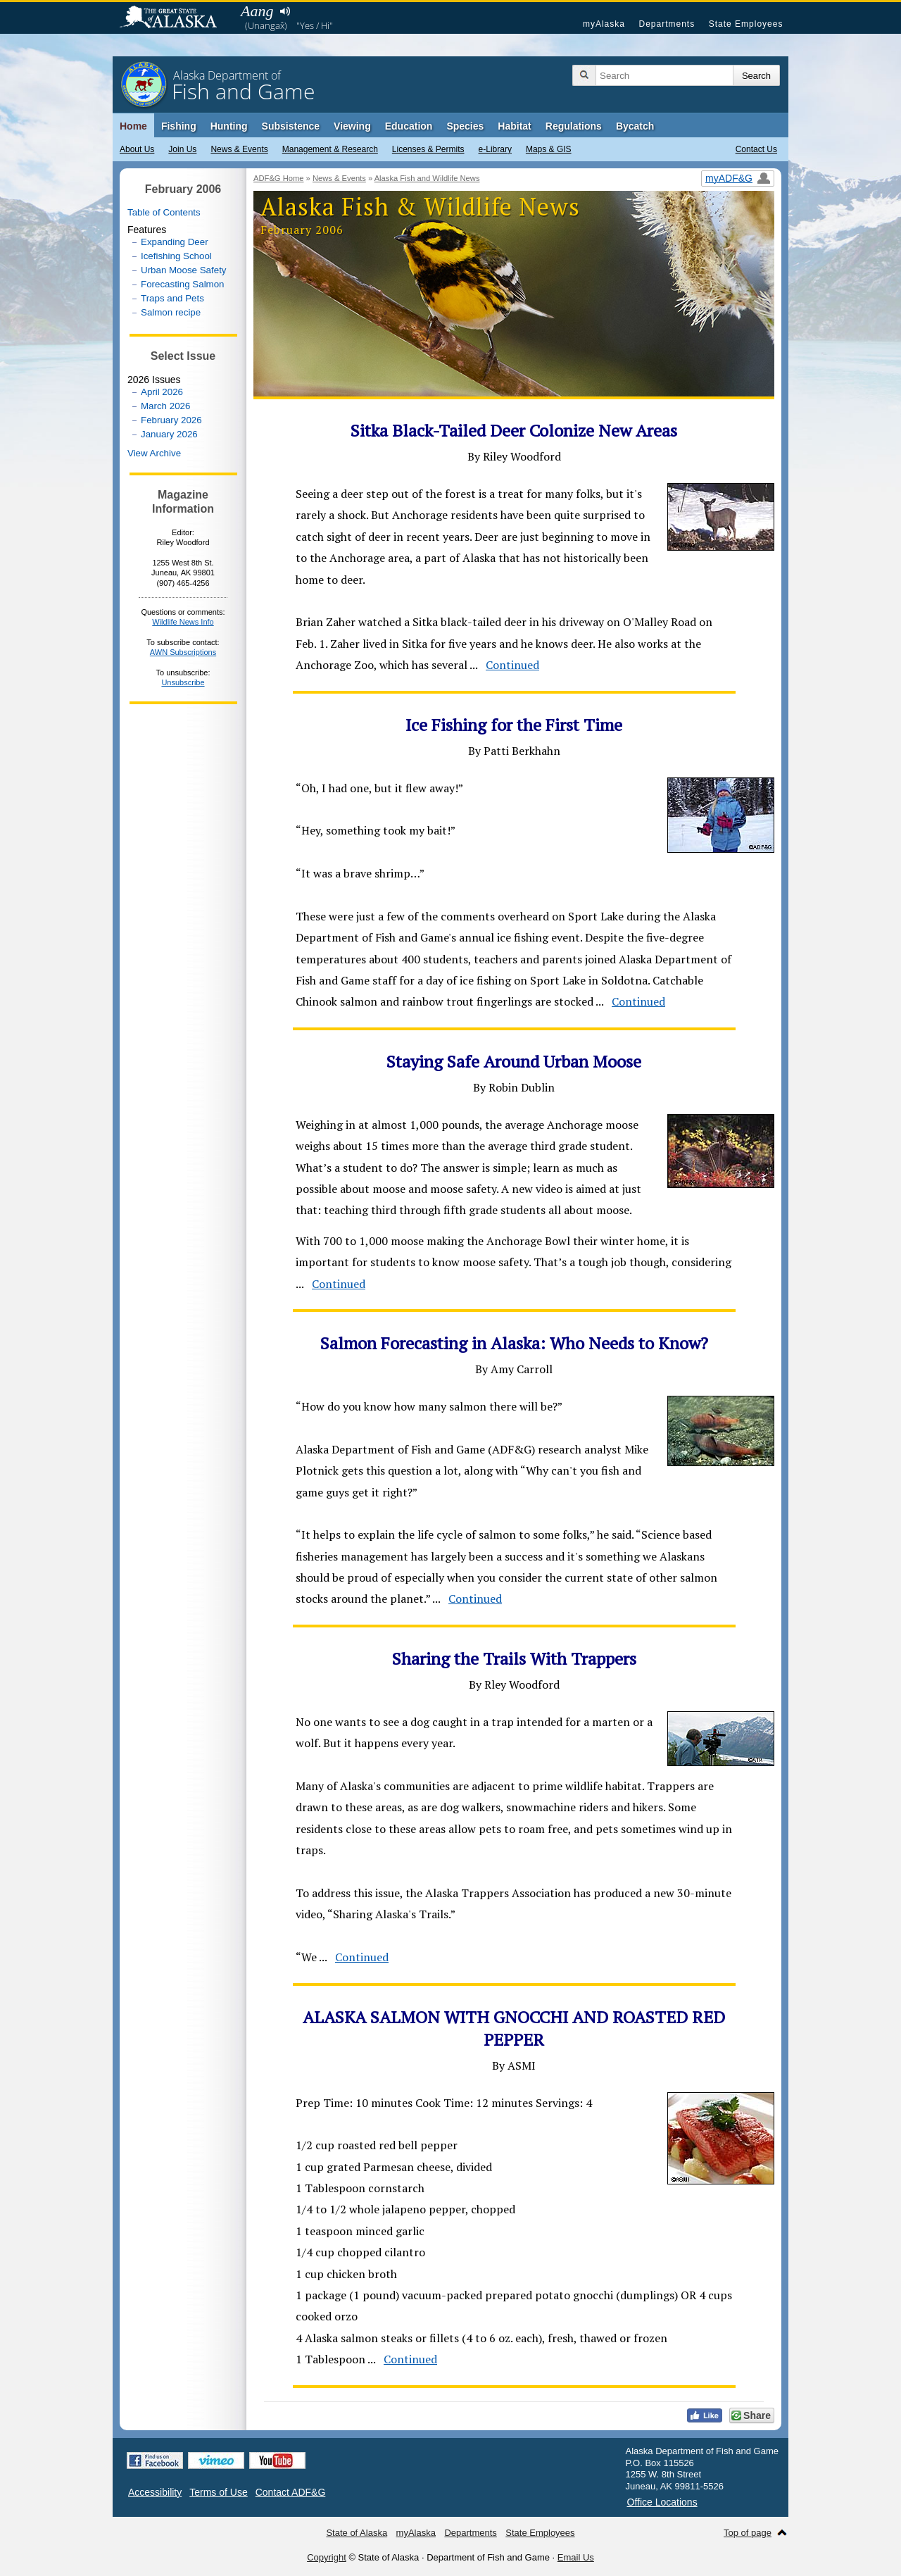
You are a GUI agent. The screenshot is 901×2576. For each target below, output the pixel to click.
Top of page (747, 2532)
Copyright (326, 2557)
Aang (257, 11)
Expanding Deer (174, 242)
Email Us (575, 2557)
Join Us (182, 149)
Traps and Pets (172, 298)
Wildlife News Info (182, 622)
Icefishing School (176, 256)
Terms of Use (218, 2492)
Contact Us (756, 149)
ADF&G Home (278, 178)
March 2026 (165, 406)
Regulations (574, 126)
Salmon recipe (171, 312)
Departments (666, 24)
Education (409, 126)
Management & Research (330, 149)
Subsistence (291, 126)
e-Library (495, 149)
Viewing (352, 126)
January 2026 (169, 434)
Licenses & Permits (428, 149)
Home (133, 126)
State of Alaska (175, 18)
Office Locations (662, 2502)
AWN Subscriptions (183, 652)
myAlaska (604, 24)
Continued (512, 665)
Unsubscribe (182, 682)
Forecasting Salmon (183, 284)
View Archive (154, 453)
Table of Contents (164, 212)
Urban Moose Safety (184, 270)
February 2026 (171, 420)
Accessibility (155, 2492)
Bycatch (635, 126)
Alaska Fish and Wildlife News (427, 178)
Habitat (514, 126)
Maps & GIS (549, 149)
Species (465, 126)
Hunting (229, 126)
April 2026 (162, 392)
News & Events (238, 149)
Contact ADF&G (291, 2492)
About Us (137, 149)
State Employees (746, 24)
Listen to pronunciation (285, 11)
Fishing (178, 126)
